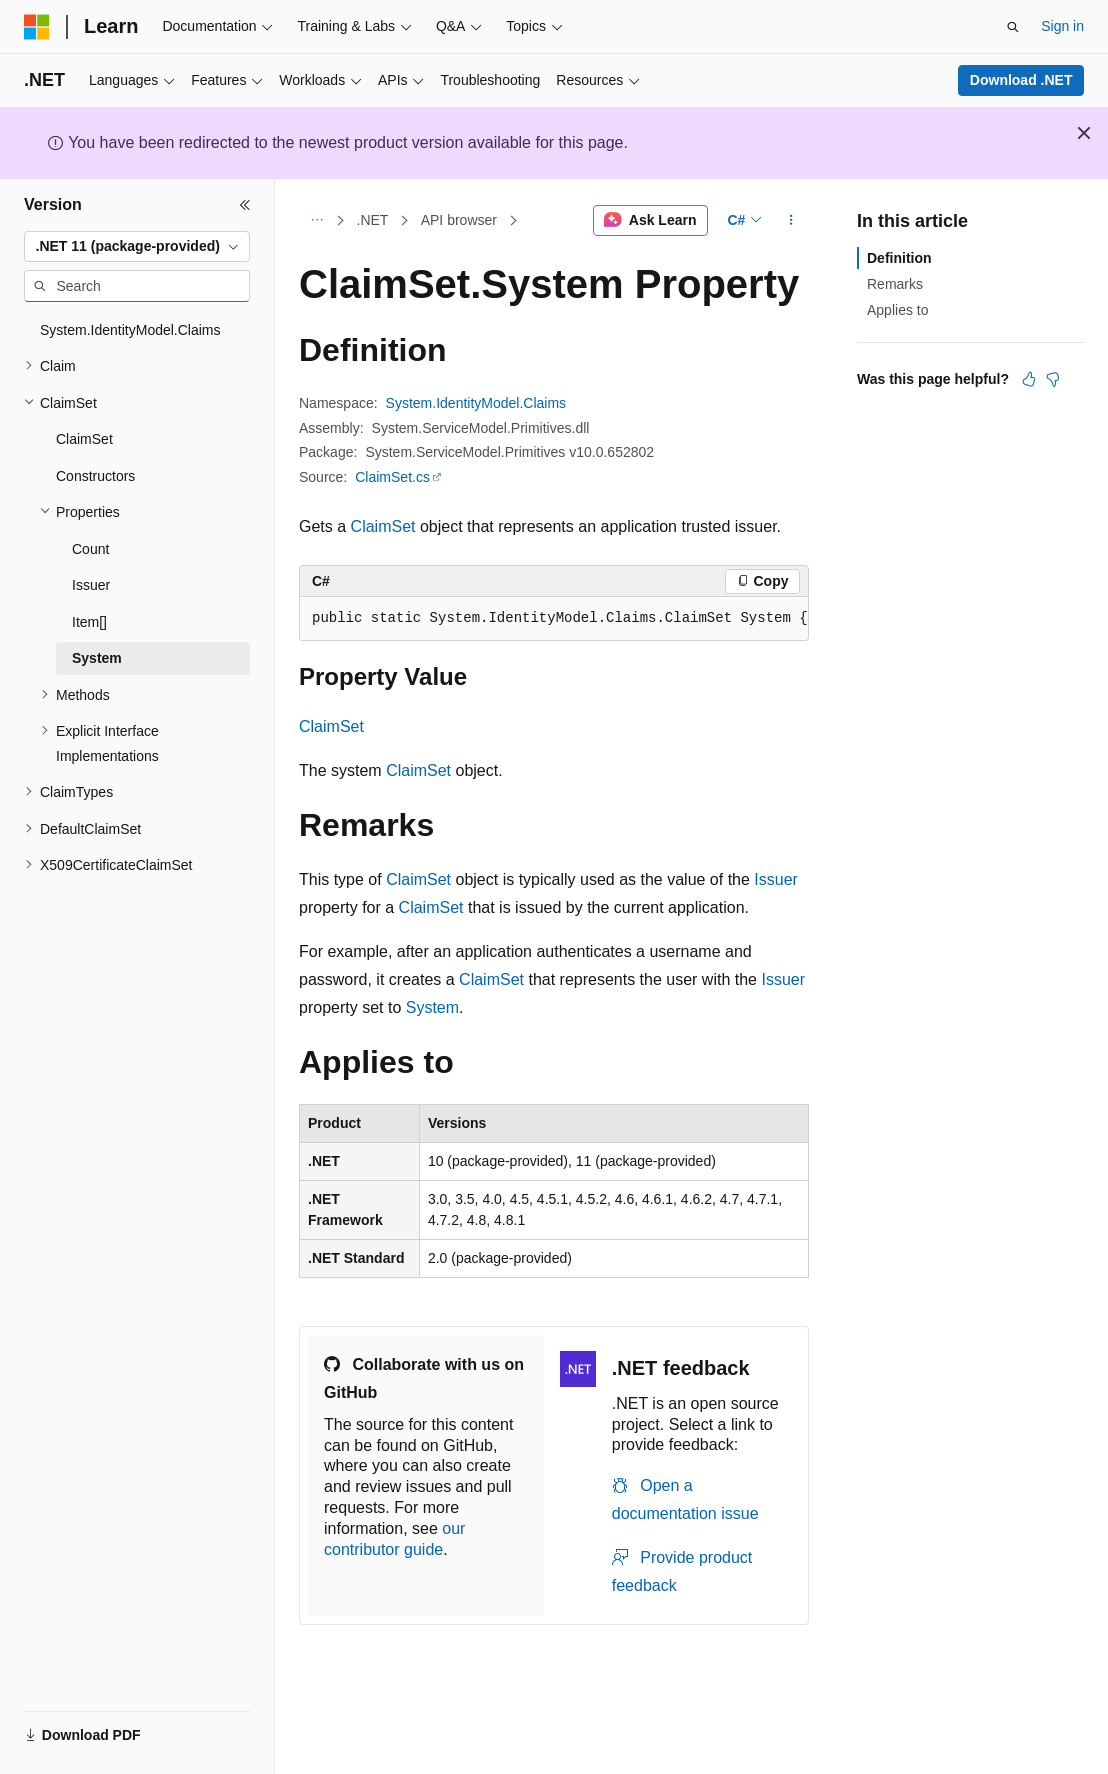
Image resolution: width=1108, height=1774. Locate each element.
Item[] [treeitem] (89, 622)
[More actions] (791, 221)
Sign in (1062, 26)
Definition (899, 258)
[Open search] (1013, 27)
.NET (373, 220)
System (432, 1007)
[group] (554, 619)
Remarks (895, 284)
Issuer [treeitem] (91, 585)
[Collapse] (245, 205)
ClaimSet (383, 526)
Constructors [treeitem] (95, 476)
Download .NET (1021, 80)
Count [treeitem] (90, 549)
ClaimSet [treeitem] (84, 439)
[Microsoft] (37, 27)
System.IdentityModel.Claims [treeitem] (130, 330)
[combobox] (137, 247)
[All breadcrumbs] (316, 221)
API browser (459, 220)
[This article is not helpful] (1053, 379)
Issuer (776, 879)
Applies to (897, 310)
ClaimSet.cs (392, 477)
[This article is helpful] (1029, 379)
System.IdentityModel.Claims (476, 403)
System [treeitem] (97, 658)
